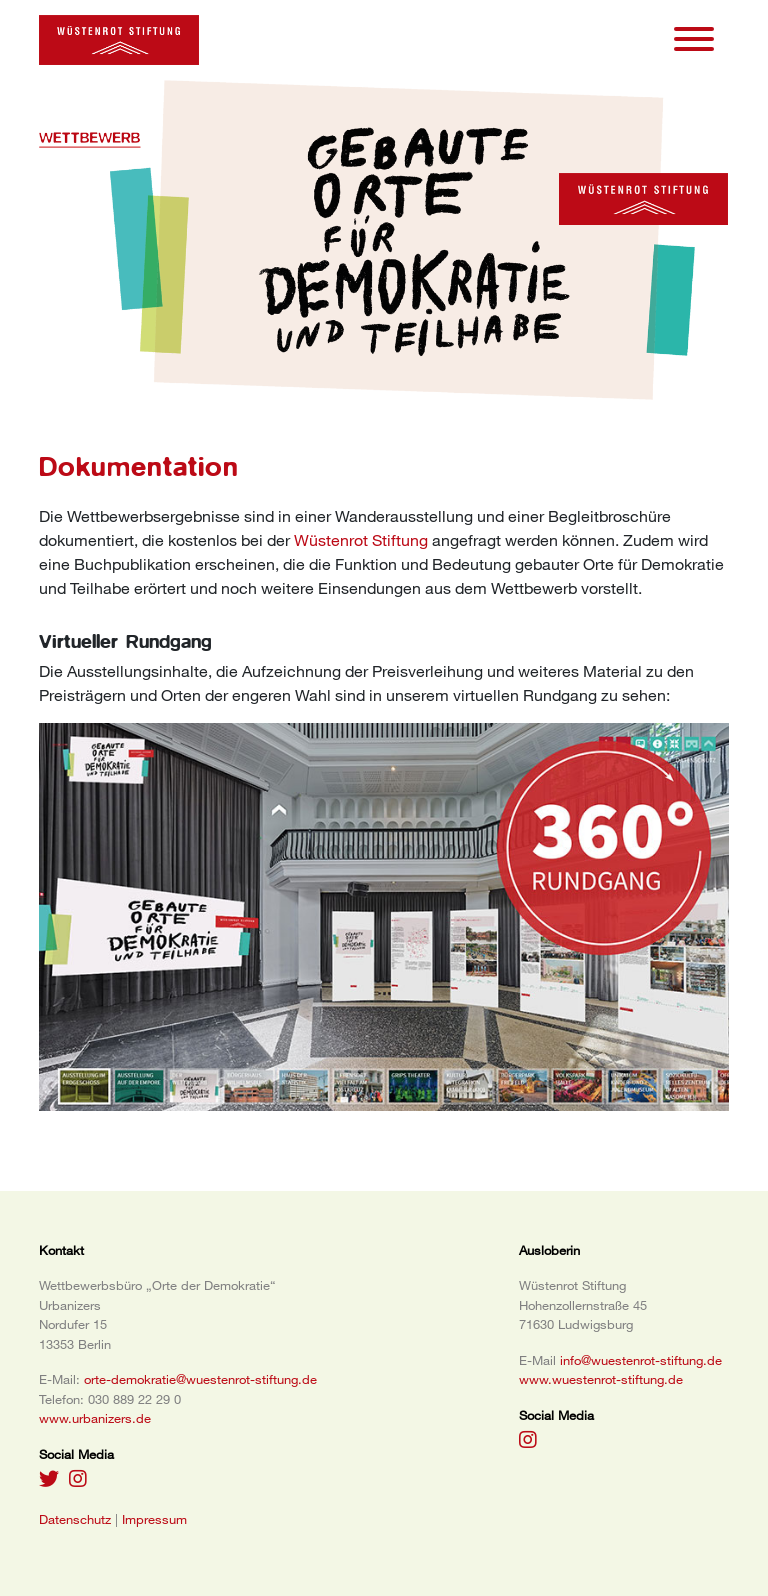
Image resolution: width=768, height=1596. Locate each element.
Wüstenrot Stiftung (361, 540)
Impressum (154, 1519)
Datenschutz (75, 1519)
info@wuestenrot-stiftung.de (641, 1360)
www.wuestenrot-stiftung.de (601, 1379)
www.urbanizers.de (95, 1418)
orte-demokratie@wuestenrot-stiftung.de (200, 1379)
